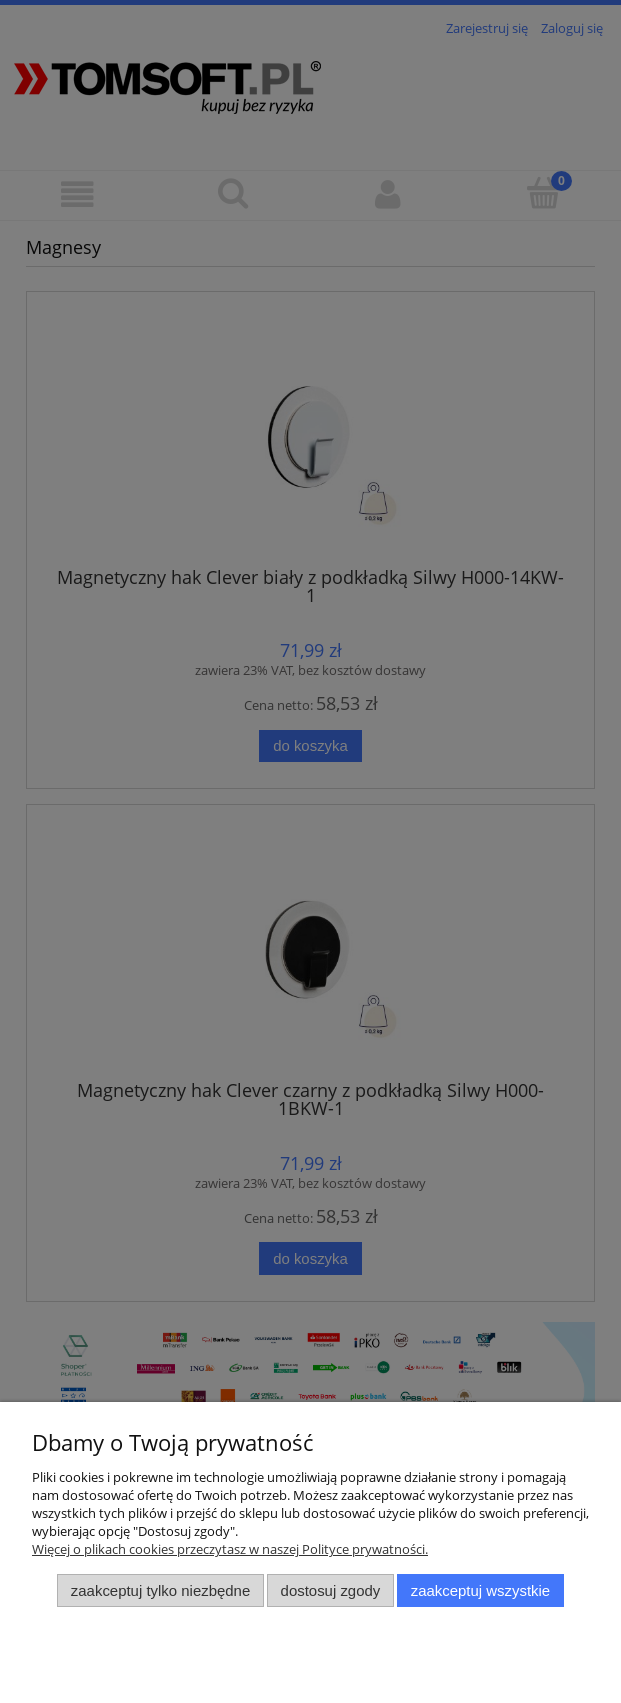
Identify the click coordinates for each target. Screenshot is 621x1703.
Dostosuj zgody (331, 1590)
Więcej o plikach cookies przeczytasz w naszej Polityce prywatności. (230, 1549)
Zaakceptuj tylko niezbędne (160, 1590)
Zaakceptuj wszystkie (480, 1590)
